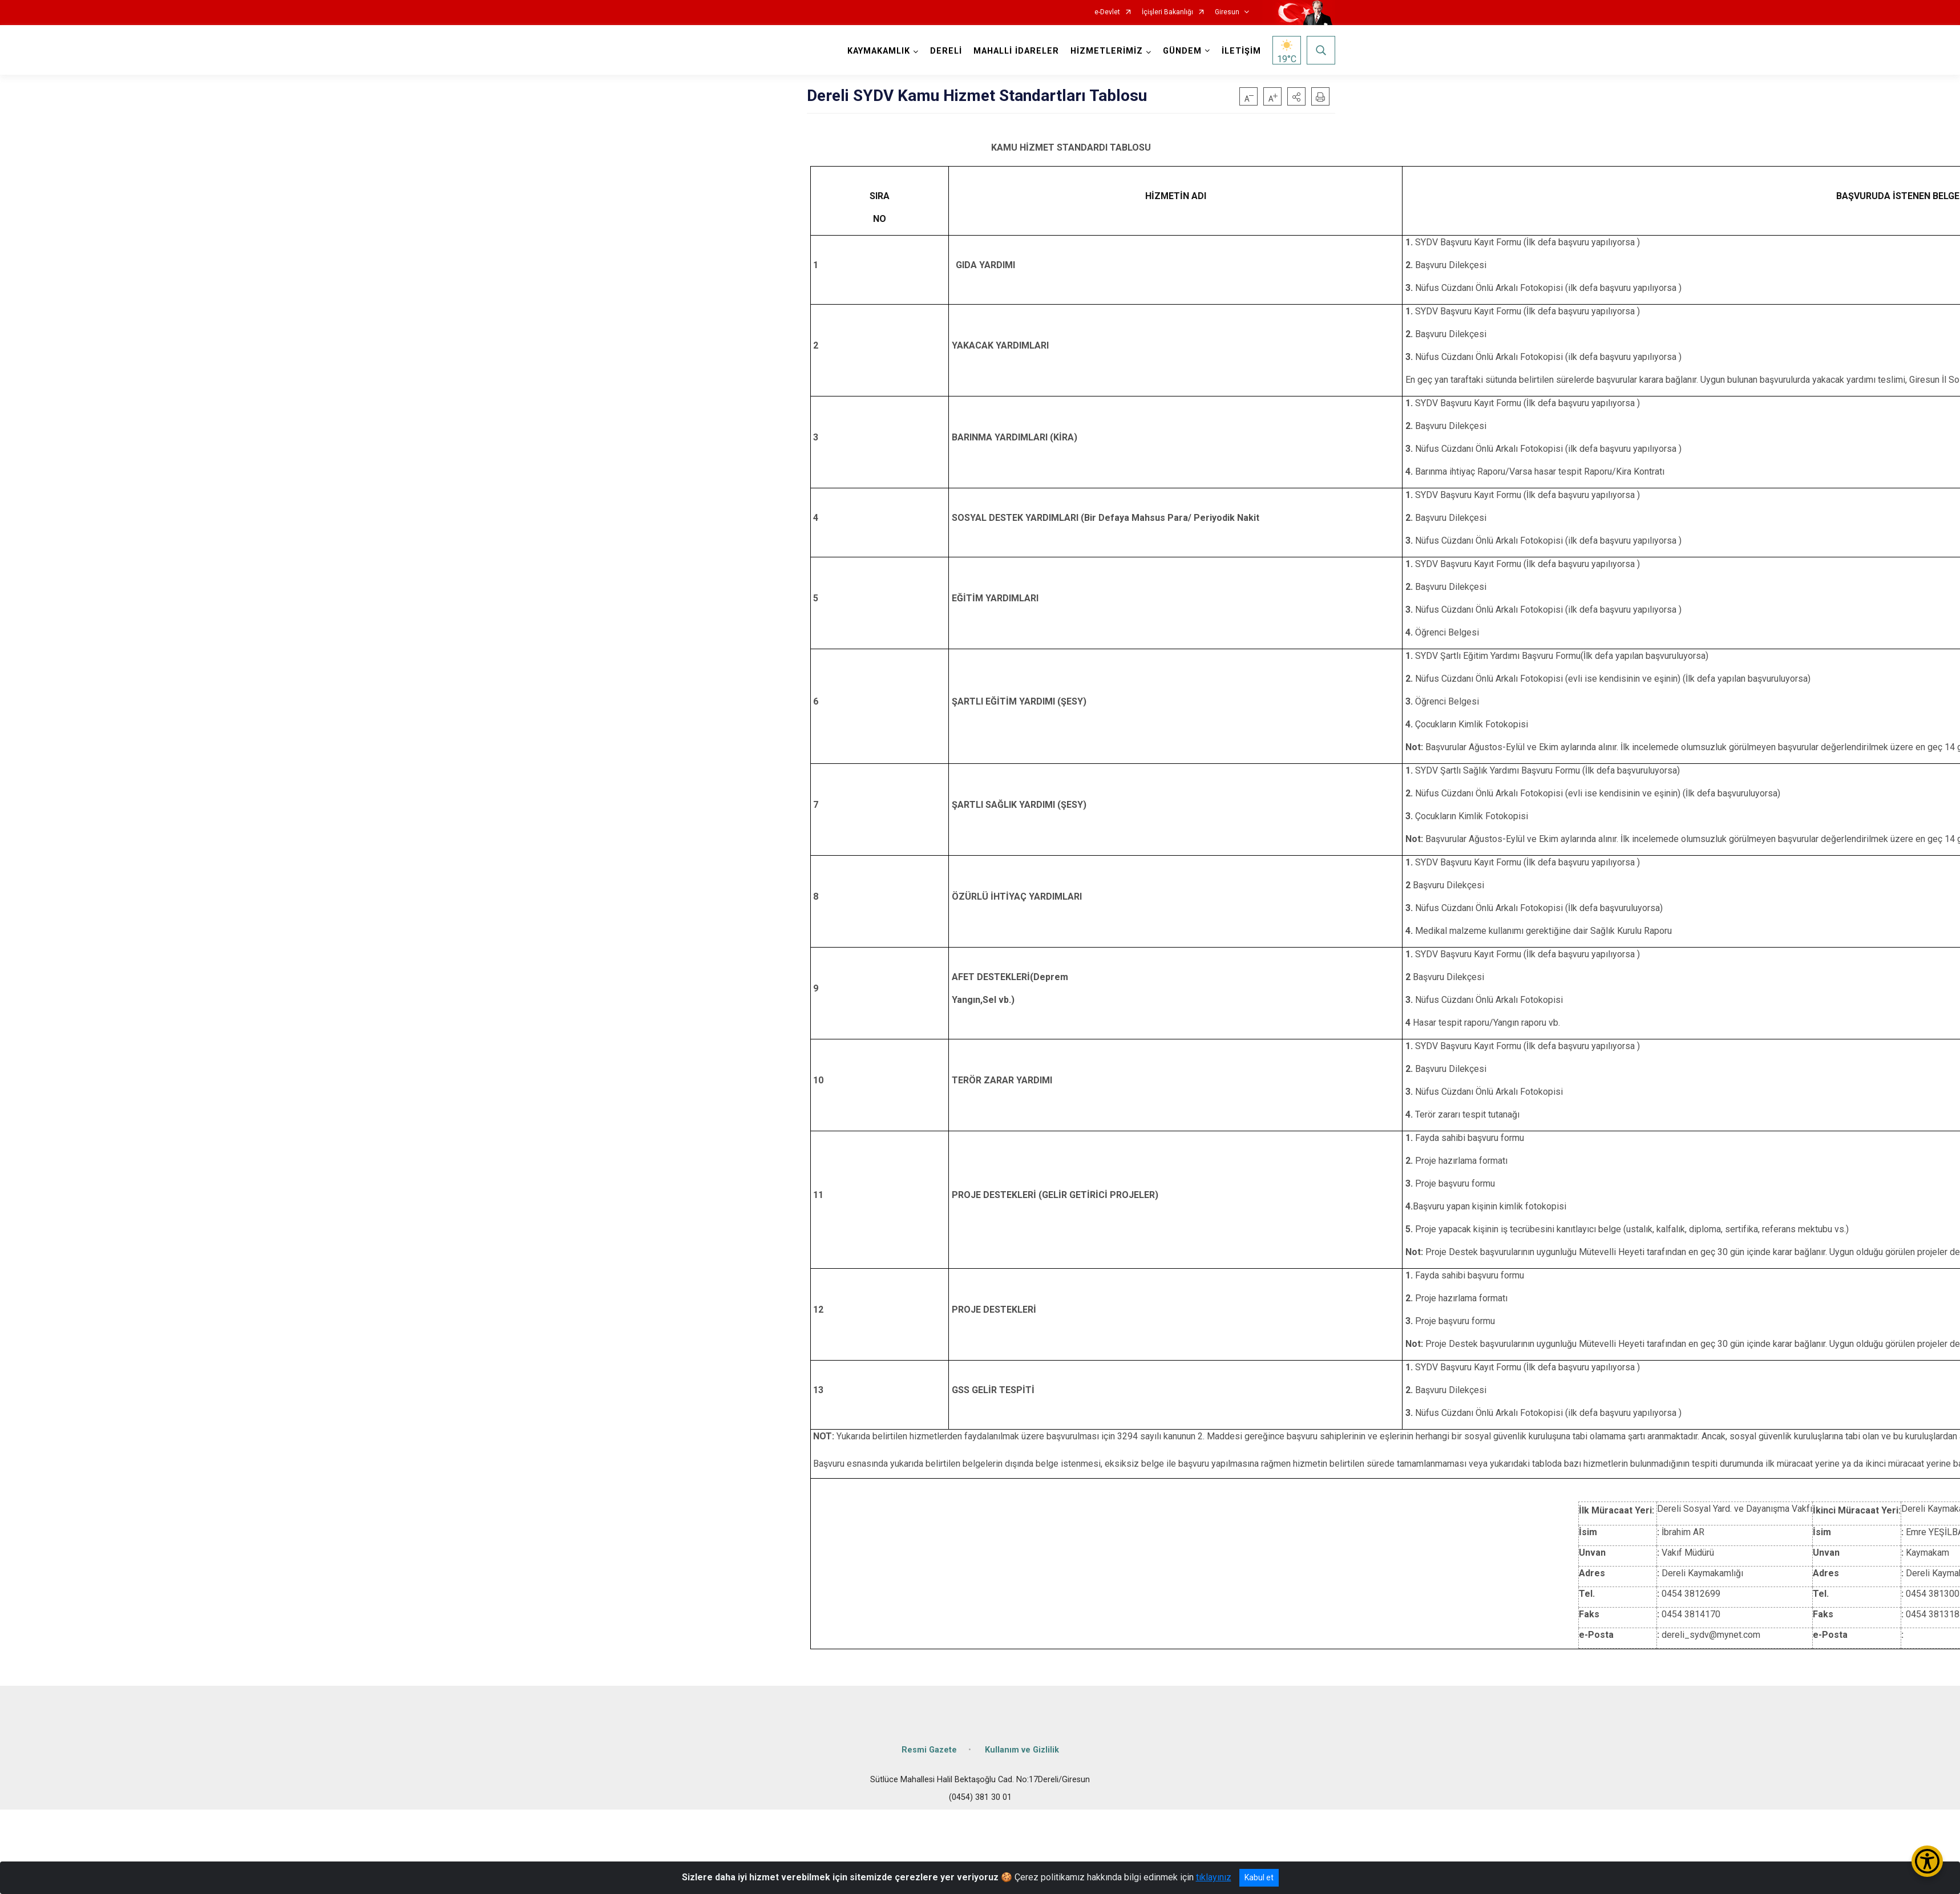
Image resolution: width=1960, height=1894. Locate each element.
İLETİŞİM (1241, 51)
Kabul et (1259, 1877)
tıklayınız (1213, 1877)
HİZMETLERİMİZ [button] (1106, 51)
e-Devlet (1107, 12)
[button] (1296, 96)
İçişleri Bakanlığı (1167, 12)
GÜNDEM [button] (1182, 51)
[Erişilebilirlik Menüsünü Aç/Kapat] (1927, 1861)
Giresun (1227, 12)
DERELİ (946, 51)
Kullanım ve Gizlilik (1022, 1750)
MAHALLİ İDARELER (1016, 51)
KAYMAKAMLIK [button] (878, 51)
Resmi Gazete (929, 1750)
